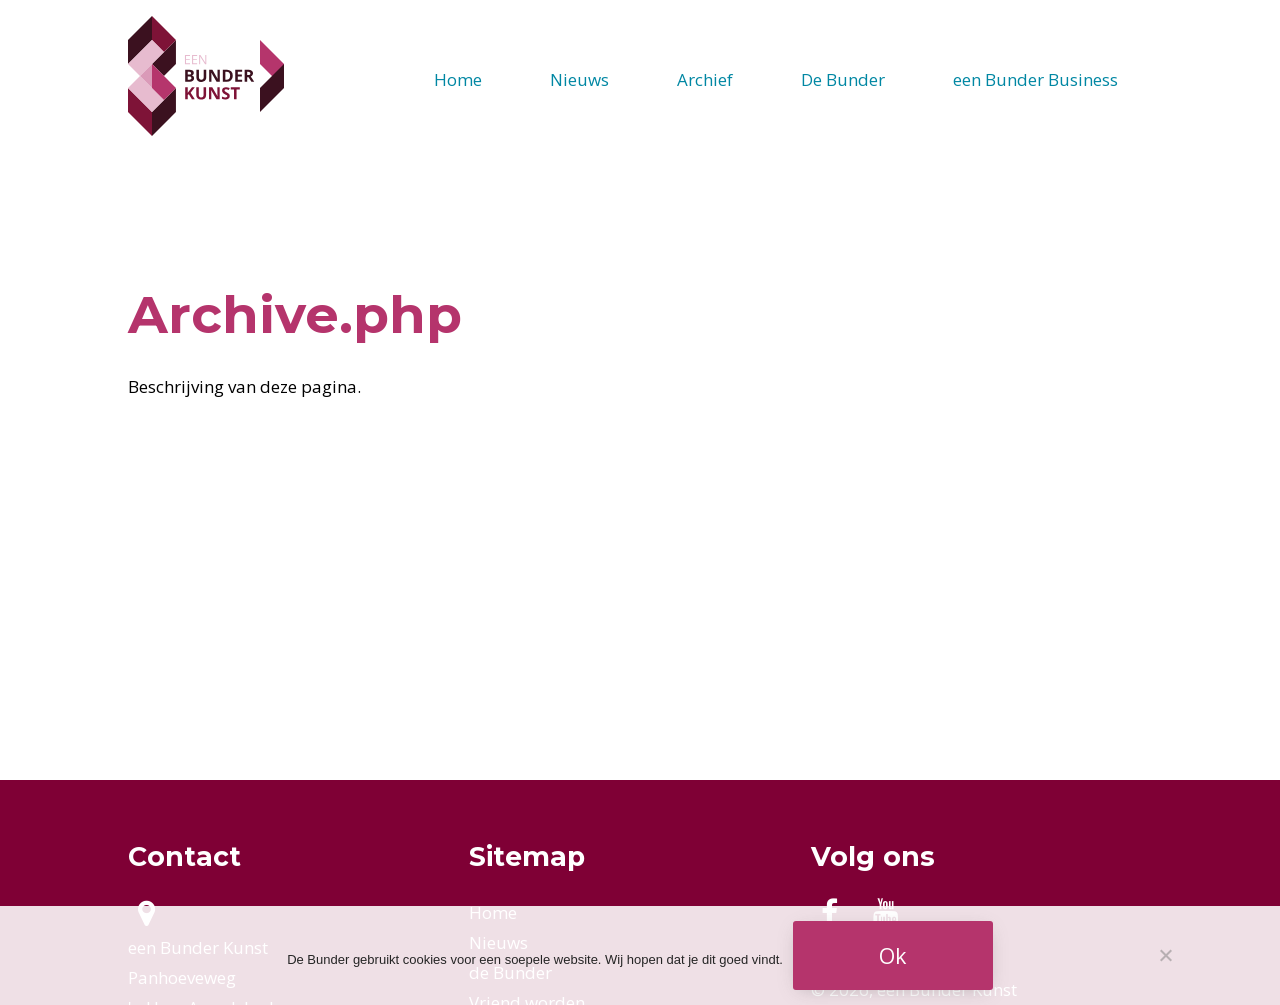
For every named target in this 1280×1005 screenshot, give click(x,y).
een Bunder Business (1035, 79)
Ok (892, 955)
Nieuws (579, 79)
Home (458, 79)
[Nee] (1165, 955)
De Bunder (843, 79)
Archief (705, 79)
